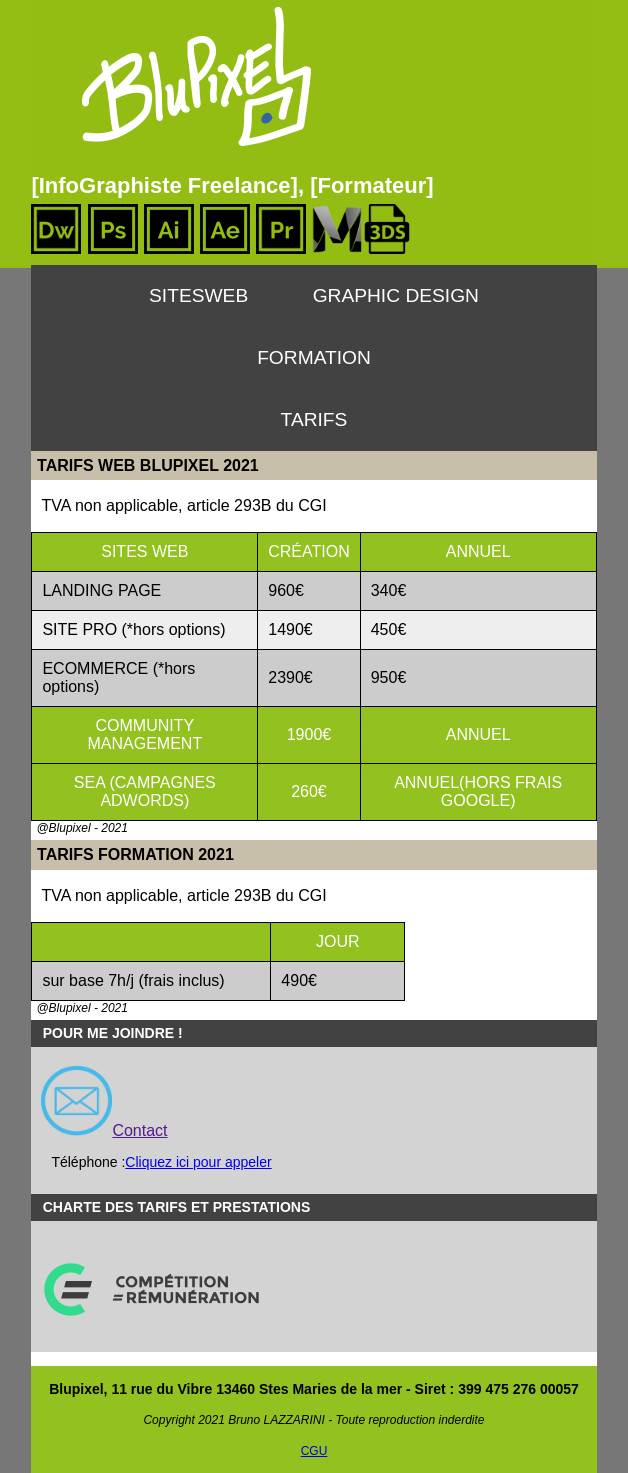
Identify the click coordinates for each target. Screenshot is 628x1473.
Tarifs (314, 419)
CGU (314, 1451)
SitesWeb (198, 295)
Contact (139, 1130)
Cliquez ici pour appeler (198, 1162)
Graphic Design (396, 295)
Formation (314, 357)
